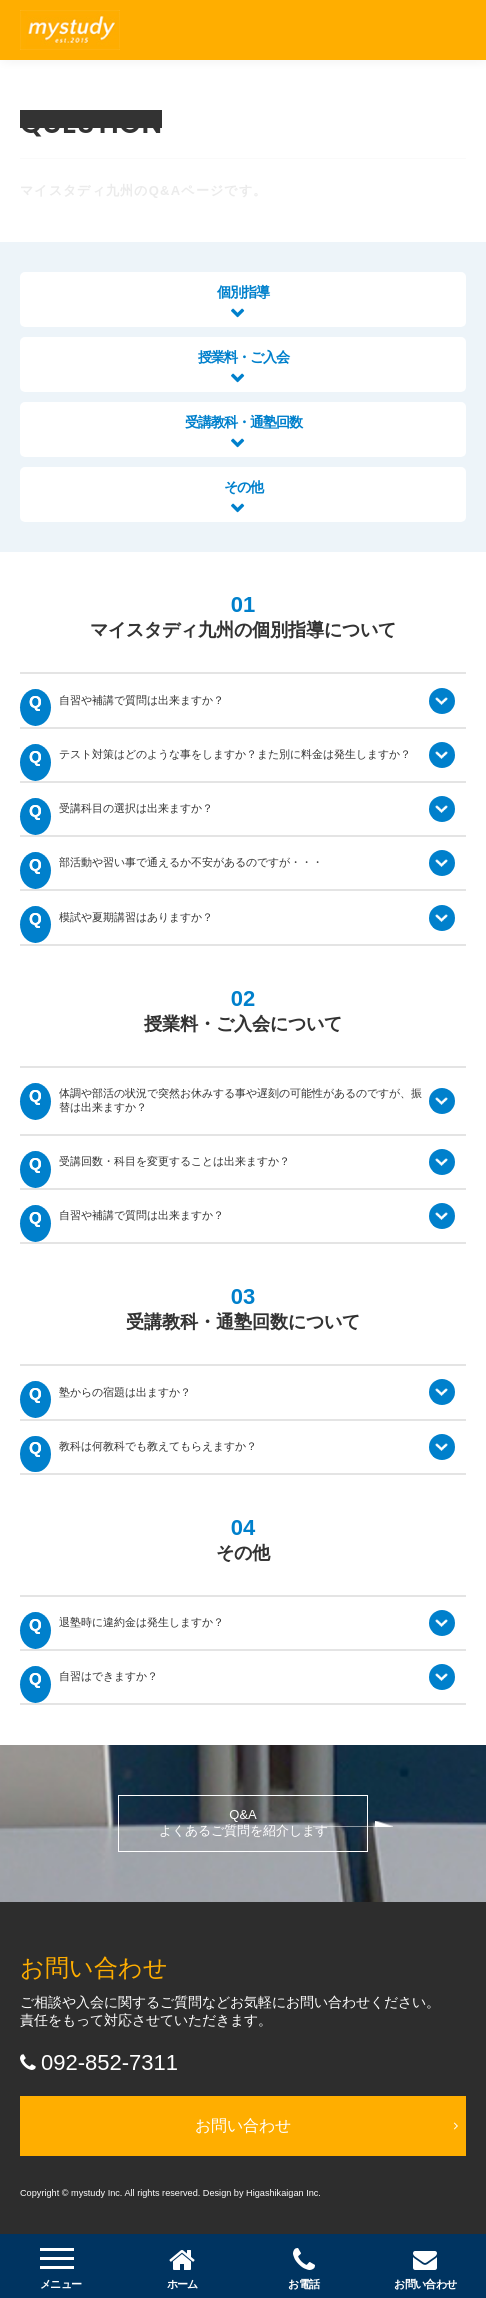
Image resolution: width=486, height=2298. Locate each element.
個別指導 (243, 301)
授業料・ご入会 (243, 366)
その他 (243, 496)
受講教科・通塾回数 (243, 431)
